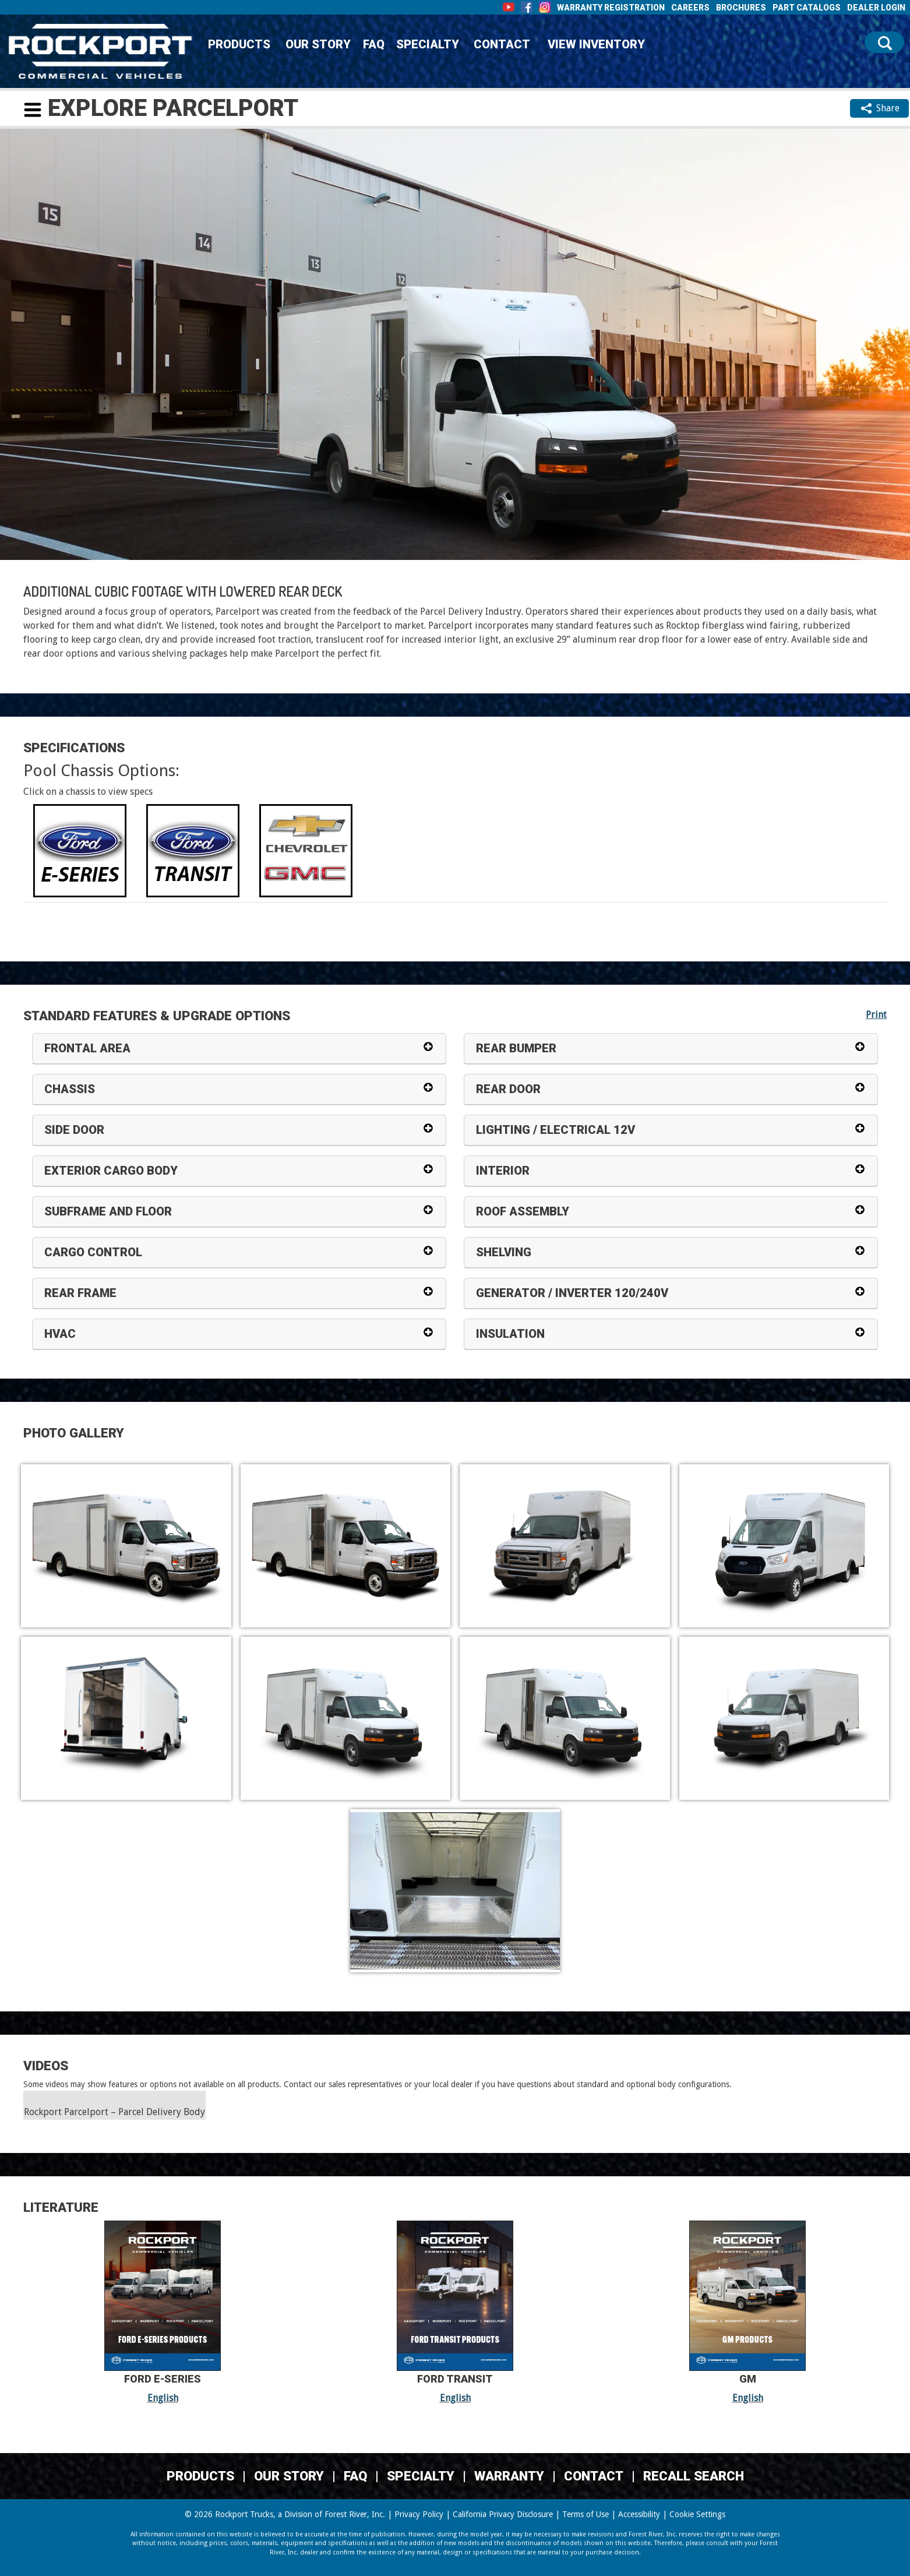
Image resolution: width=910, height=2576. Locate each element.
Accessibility (639, 2514)
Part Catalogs (807, 7)
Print (876, 1014)
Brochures (741, 7)
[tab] (79, 851)
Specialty (427, 44)
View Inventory (596, 44)
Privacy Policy (418, 2514)
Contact (502, 44)
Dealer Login (876, 8)
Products (239, 44)
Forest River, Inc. (355, 2514)
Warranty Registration (611, 8)
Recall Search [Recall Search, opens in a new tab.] (693, 2475)
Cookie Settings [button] (697, 2514)
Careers (690, 8)
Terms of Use (585, 2514)
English (162, 2398)
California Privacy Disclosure (503, 2514)
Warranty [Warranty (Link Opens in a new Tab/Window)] (509, 2475)
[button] (32, 109)
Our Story (318, 44)
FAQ (374, 44)
